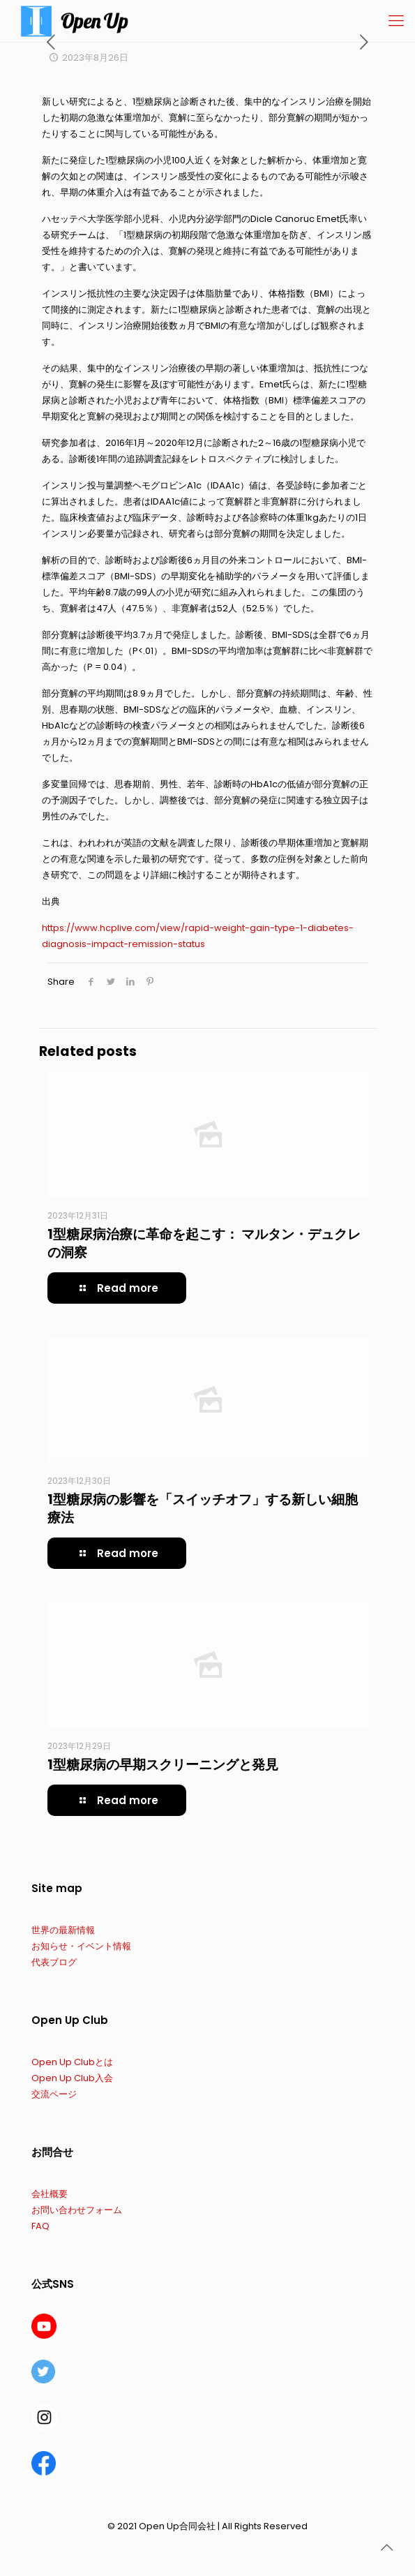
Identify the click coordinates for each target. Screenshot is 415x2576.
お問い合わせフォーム (76, 2210)
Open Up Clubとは (72, 2062)
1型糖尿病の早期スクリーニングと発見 (162, 1764)
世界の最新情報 (63, 1930)
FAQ (40, 2226)
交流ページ (54, 2094)
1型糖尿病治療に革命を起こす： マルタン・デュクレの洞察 (204, 1243)
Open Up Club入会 (72, 2078)
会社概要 (49, 2194)
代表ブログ (54, 1962)
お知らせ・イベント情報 (81, 1946)
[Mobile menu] (396, 21)
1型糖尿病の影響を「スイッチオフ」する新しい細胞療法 (202, 1508)
